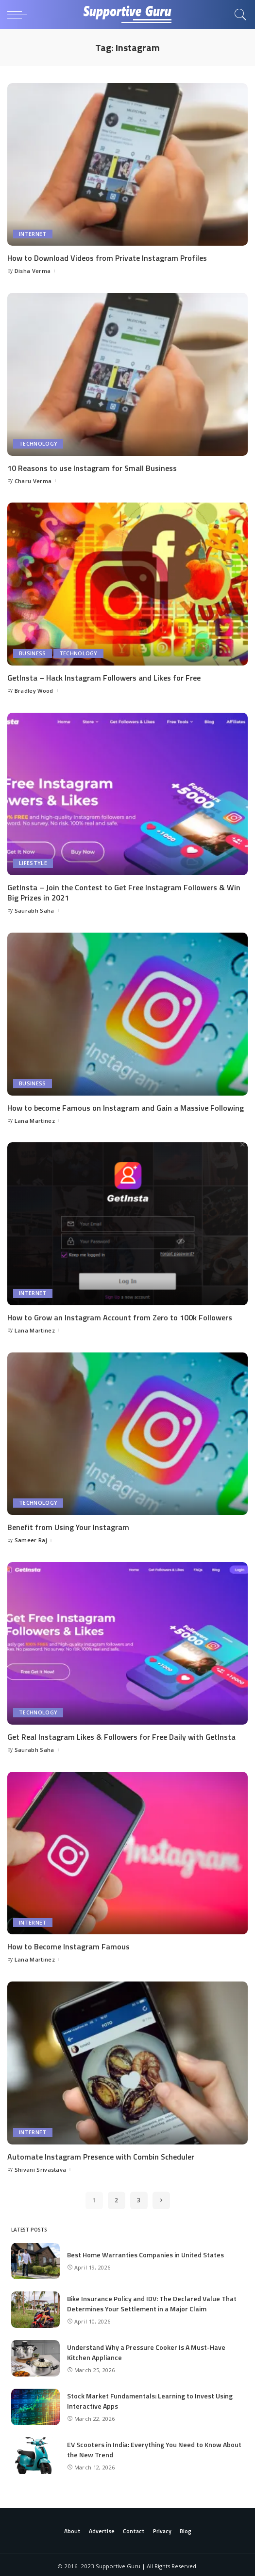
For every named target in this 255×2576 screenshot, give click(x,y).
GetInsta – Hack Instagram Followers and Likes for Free (104, 677)
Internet (33, 233)
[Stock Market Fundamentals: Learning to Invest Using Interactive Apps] (35, 2405)
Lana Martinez (35, 1119)
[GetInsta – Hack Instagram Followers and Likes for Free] (127, 584)
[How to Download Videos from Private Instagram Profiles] (127, 164)
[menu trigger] (19, 14)
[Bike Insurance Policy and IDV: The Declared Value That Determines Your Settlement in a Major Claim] (35, 2307)
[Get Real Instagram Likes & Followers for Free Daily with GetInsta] (127, 1642)
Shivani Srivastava (41, 2167)
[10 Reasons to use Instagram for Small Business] (127, 374)
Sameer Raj (31, 1538)
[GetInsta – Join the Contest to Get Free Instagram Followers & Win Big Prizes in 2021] (127, 793)
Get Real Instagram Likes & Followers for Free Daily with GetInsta (121, 1735)
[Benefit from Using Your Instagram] (127, 1432)
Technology (38, 443)
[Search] (238, 14)
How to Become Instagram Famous (68, 1945)
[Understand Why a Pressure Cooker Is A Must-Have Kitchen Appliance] (35, 2356)
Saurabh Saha (34, 909)
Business (32, 653)
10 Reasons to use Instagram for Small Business (92, 467)
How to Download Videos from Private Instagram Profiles (107, 258)
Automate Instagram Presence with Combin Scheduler (100, 2155)
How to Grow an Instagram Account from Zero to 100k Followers (119, 1316)
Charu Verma (33, 480)
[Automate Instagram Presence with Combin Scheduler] (127, 2061)
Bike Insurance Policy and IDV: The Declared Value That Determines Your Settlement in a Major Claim (152, 2301)
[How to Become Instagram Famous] (127, 1851)
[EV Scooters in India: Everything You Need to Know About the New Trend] (35, 2453)
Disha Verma (33, 270)
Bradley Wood (34, 690)
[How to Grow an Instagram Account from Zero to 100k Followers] (127, 1222)
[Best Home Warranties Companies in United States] (35, 2259)
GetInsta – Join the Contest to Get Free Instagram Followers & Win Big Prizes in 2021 (123, 892)
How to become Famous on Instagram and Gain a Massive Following (125, 1107)
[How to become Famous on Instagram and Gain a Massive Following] (127, 1013)
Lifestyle (33, 862)
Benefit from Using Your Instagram (68, 1525)
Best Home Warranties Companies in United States (145, 2253)
